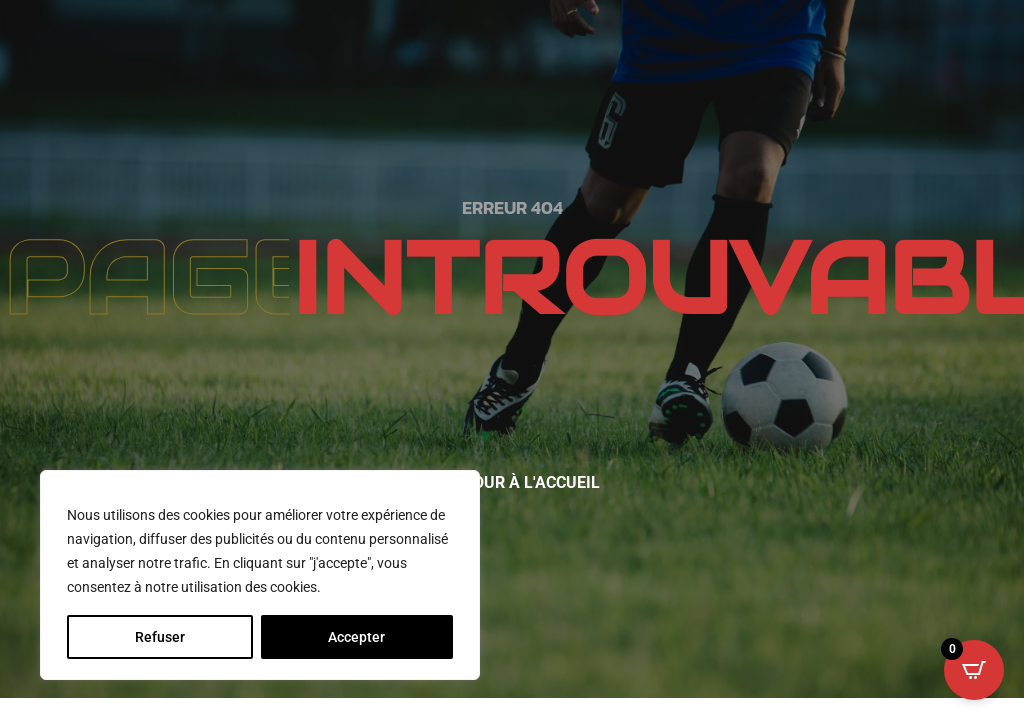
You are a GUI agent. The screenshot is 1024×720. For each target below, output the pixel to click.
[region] (260, 575)
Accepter (356, 637)
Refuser (160, 637)
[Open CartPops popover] (974, 670)
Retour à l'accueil (522, 482)
